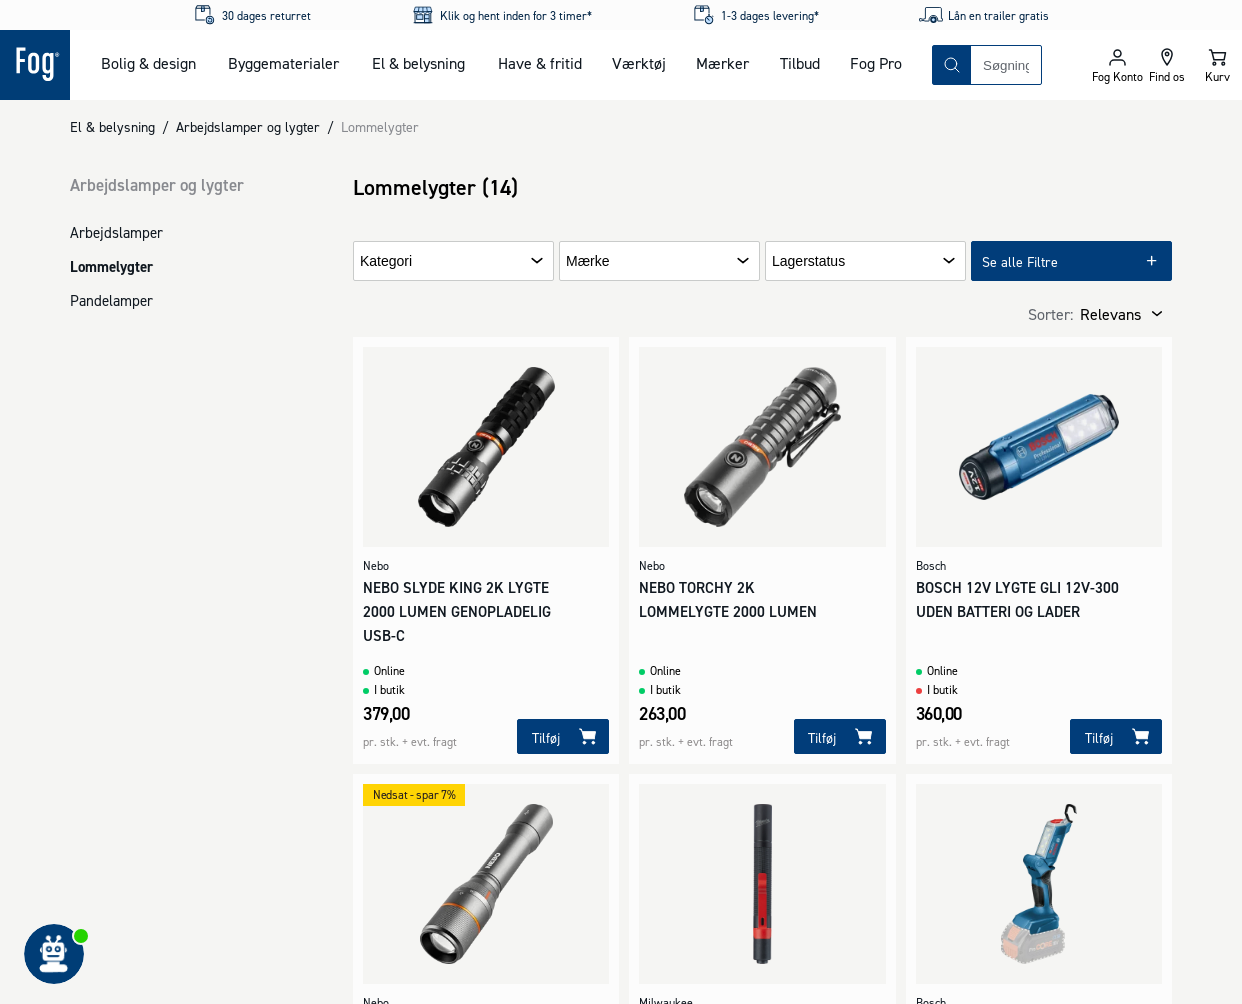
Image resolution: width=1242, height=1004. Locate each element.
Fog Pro (876, 63)
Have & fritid (540, 63)
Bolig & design (148, 63)
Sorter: (1050, 314)
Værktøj (639, 63)
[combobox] (1006, 65)
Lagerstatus (808, 261)
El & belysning (418, 63)
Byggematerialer (283, 63)
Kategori (386, 261)
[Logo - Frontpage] (35, 65)
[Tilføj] (563, 736)
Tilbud (800, 63)
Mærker (722, 63)
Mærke (588, 261)
